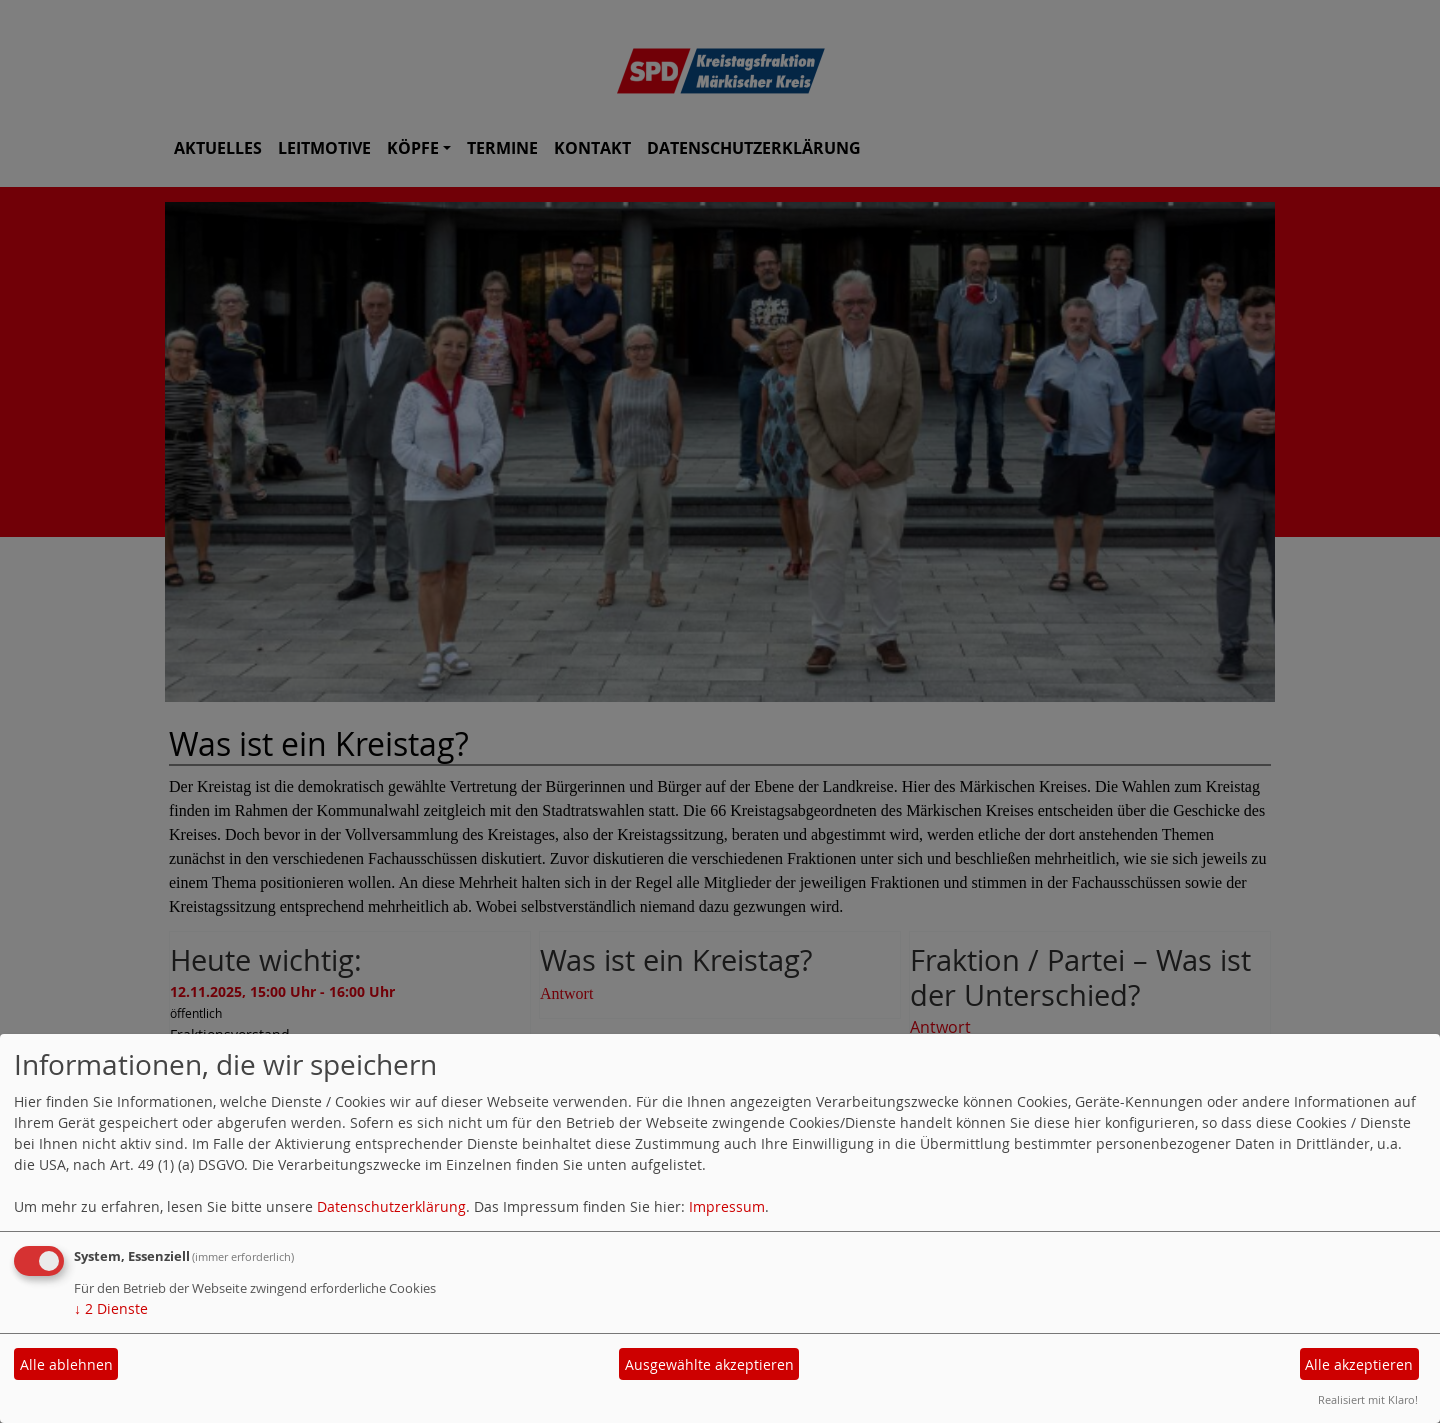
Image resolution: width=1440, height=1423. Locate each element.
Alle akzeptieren (1359, 1364)
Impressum (727, 1206)
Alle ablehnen (66, 1364)
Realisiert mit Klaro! (1368, 1399)
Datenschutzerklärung (391, 1206)
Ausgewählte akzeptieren (709, 1364)
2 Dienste (111, 1308)
